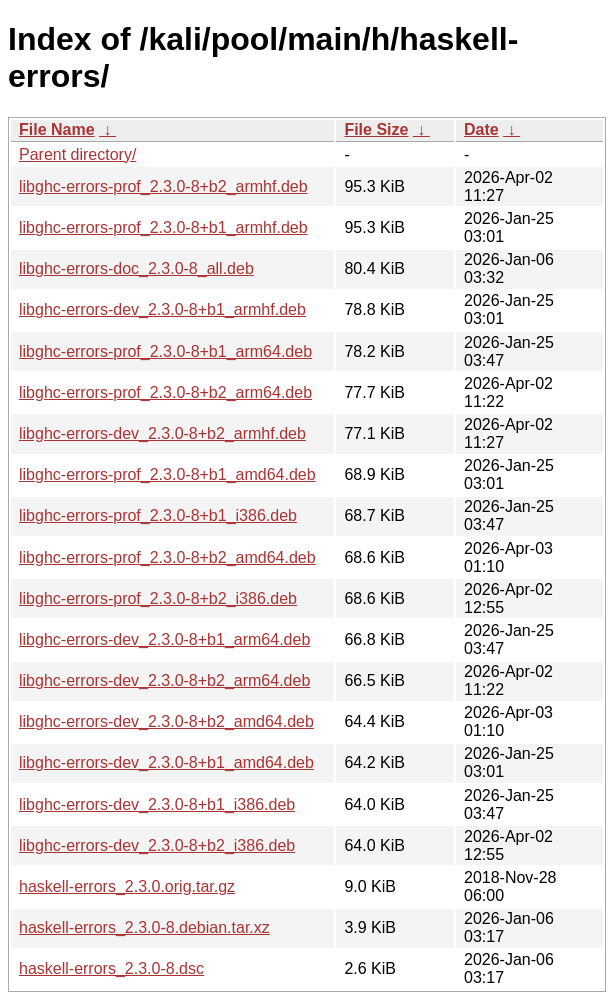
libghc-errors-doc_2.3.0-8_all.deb (136, 268)
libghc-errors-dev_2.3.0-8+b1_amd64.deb (166, 762)
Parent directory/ (77, 154)
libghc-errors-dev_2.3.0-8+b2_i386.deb (157, 845)
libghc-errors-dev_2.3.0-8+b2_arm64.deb (164, 680)
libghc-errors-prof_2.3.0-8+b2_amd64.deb (167, 557)
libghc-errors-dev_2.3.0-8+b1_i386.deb (157, 804)
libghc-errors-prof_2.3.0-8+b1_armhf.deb (163, 227)
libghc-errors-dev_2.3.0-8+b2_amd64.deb (166, 721)
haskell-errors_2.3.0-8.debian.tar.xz (144, 927)
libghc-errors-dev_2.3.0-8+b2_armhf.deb (162, 433)
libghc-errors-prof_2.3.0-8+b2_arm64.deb (165, 392)
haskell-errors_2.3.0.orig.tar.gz (127, 886)
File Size (376, 129)
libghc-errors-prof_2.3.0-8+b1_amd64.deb (167, 474)
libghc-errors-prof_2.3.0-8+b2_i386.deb (158, 598)
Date (481, 129)
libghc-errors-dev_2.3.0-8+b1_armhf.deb (162, 309)
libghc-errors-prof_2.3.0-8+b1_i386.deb (158, 515)
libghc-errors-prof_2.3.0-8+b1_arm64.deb (165, 351)
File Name (57, 129)
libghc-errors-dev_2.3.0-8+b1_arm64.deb (164, 639)
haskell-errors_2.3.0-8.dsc (111, 968)
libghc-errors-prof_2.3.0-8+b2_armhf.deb (163, 186)
